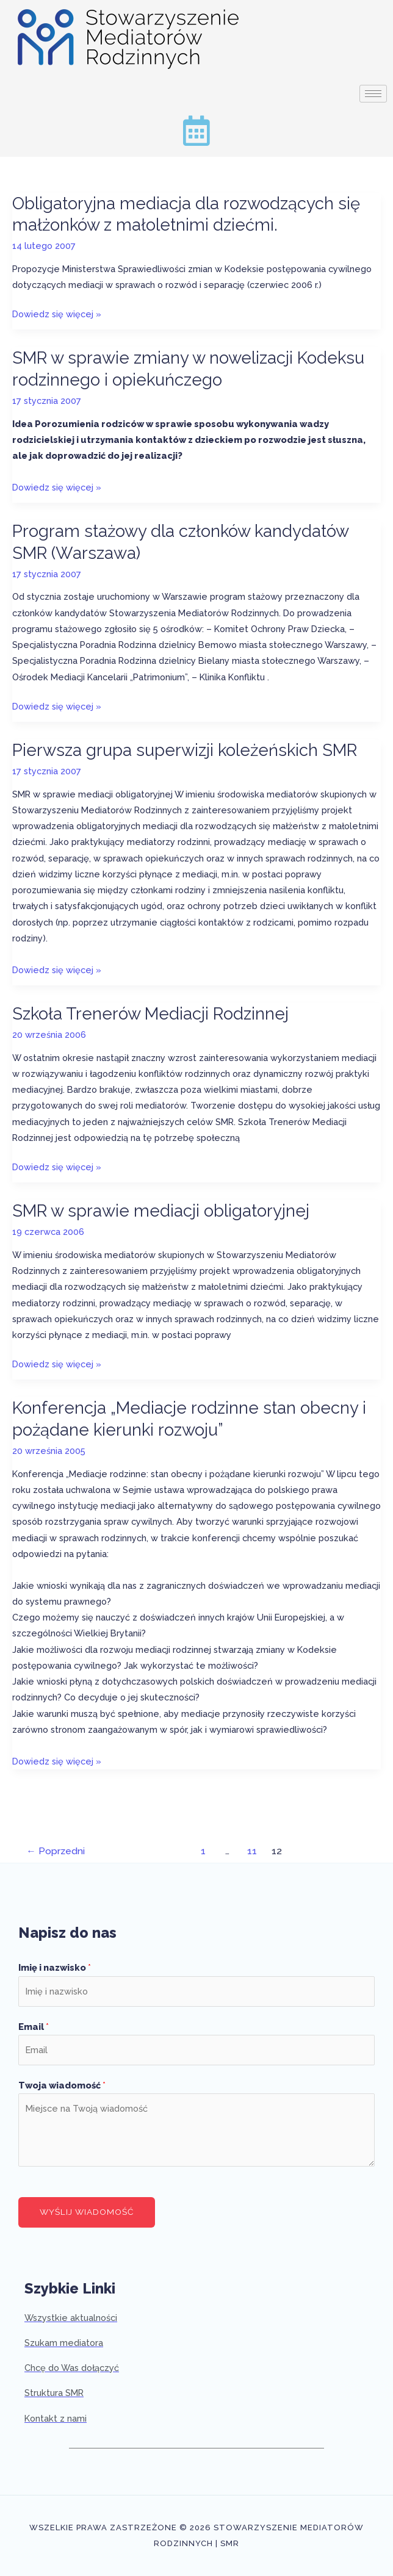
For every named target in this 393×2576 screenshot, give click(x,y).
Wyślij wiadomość (87, 2212)
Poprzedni (55, 1851)
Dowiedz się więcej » (56, 314)
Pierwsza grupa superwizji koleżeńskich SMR (184, 750)
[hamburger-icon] (373, 94)
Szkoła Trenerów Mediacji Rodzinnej (150, 1013)
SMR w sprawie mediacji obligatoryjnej (160, 1210)
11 (252, 1851)
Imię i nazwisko (54, 1967)
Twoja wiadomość (62, 2085)
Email (33, 2026)
